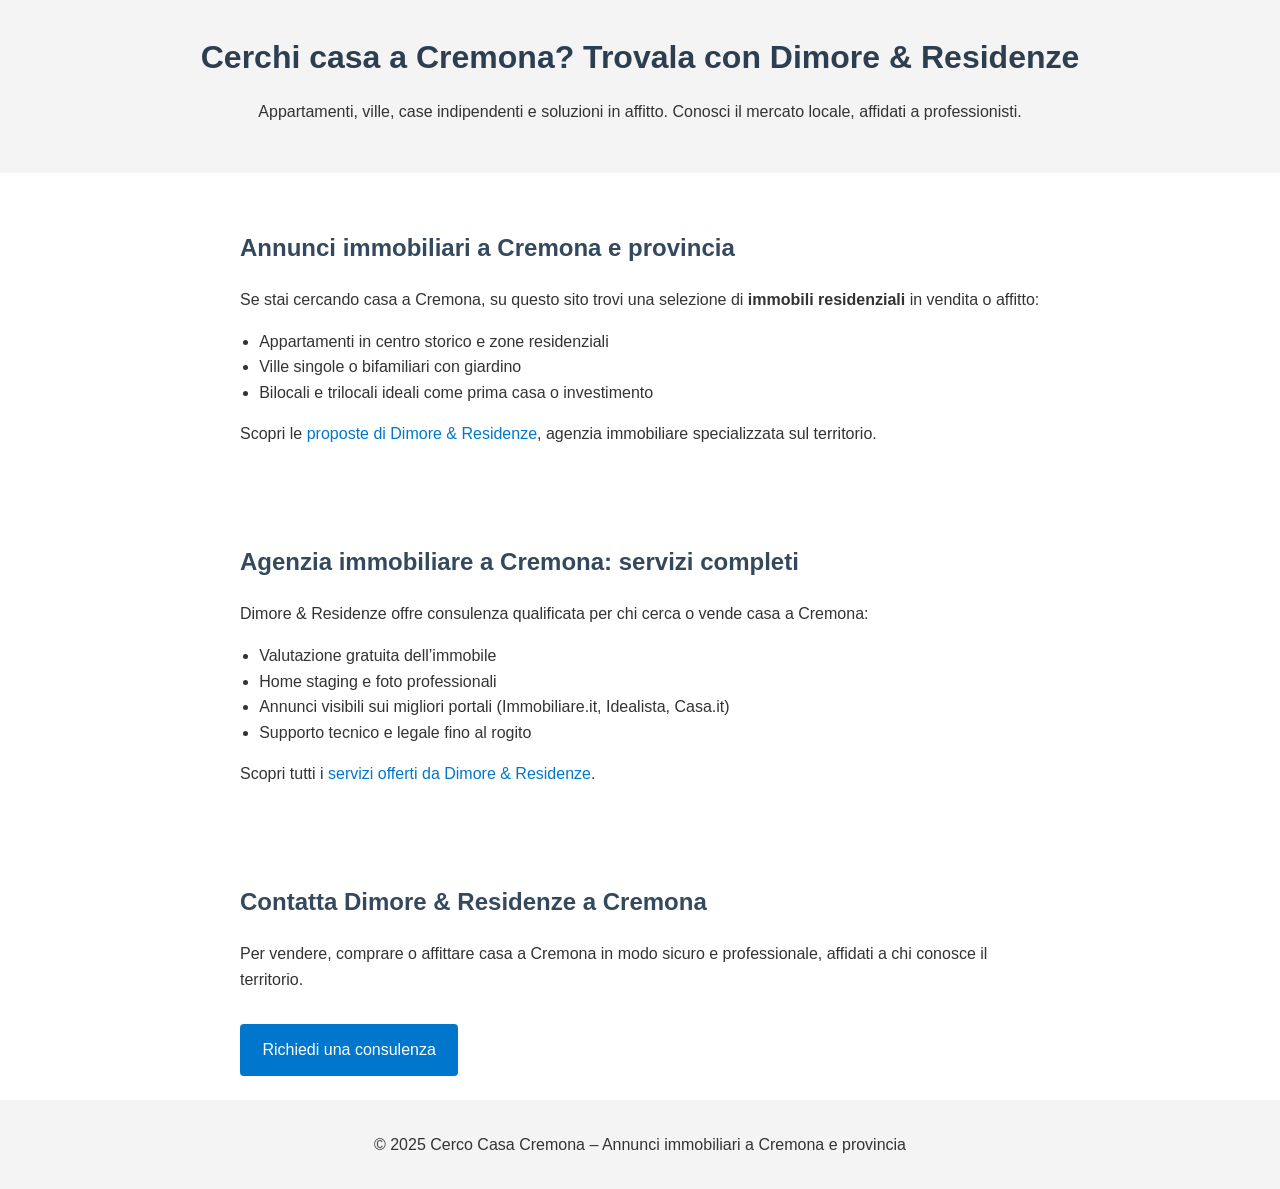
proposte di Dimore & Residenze (422, 433)
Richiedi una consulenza (348, 1049)
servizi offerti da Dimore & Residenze (459, 773)
